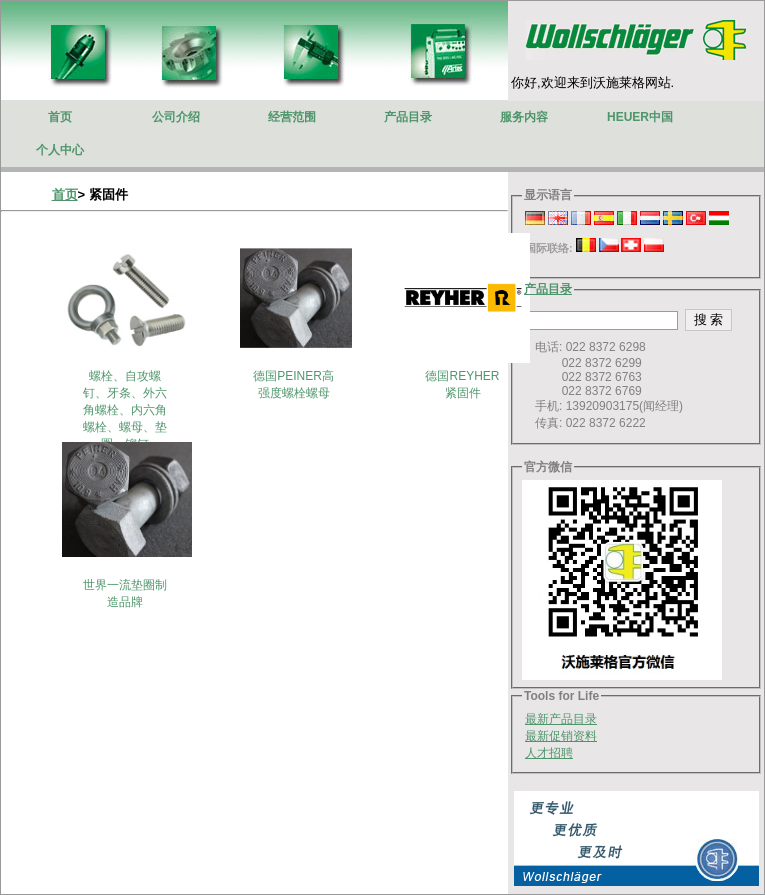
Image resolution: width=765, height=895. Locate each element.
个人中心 (60, 150)
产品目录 (548, 289)
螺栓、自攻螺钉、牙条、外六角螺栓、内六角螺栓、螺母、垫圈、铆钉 (125, 410)
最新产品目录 (561, 719)
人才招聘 (549, 753)
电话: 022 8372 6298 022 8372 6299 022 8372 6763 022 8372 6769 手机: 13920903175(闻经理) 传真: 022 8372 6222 (604, 385)
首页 (65, 194)
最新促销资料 (561, 736)
